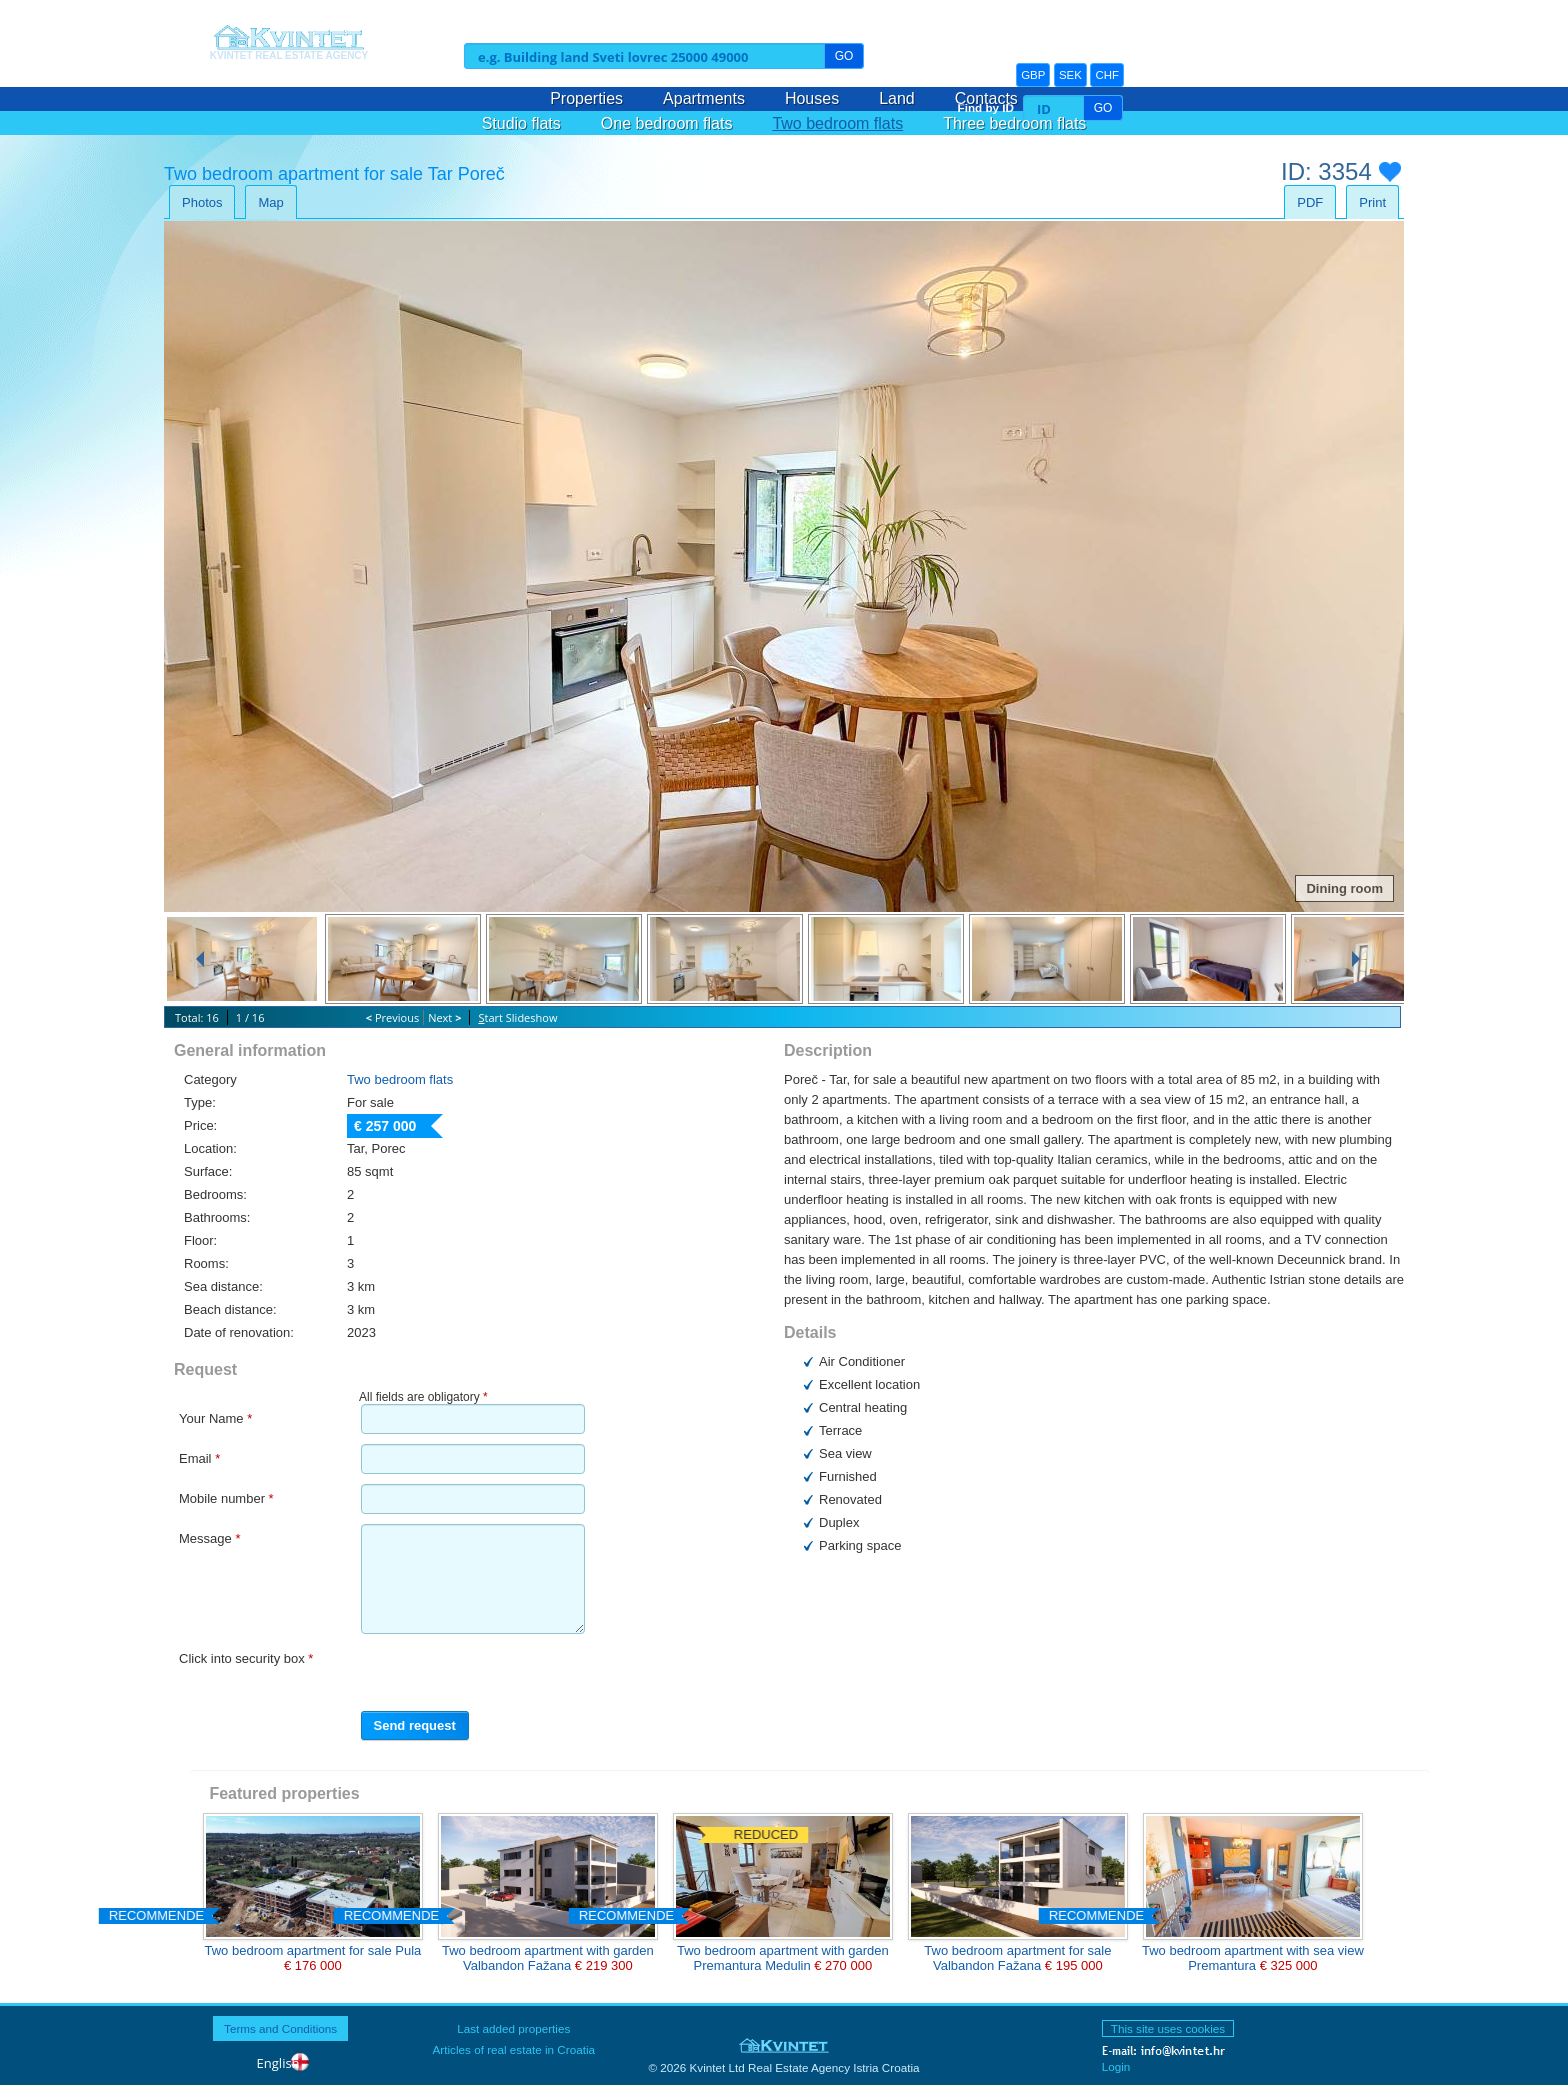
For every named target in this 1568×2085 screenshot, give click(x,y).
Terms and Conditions (280, 2028)
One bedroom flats (667, 123)
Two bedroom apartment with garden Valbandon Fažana (548, 1958)
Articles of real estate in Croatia (514, 2049)
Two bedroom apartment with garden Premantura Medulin (783, 1958)
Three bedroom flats (1014, 123)
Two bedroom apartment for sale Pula (312, 1950)
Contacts (986, 98)
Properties (586, 98)
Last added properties (513, 2028)
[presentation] (473, 1673)
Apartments (704, 98)
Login (1116, 2066)
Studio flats (521, 123)
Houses (812, 98)
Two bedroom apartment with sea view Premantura (1253, 1958)
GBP (1033, 75)
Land (897, 98)
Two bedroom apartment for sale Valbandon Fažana (1017, 1958)
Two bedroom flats (837, 123)
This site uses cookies (1168, 2028)
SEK (1070, 75)
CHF (1107, 75)
